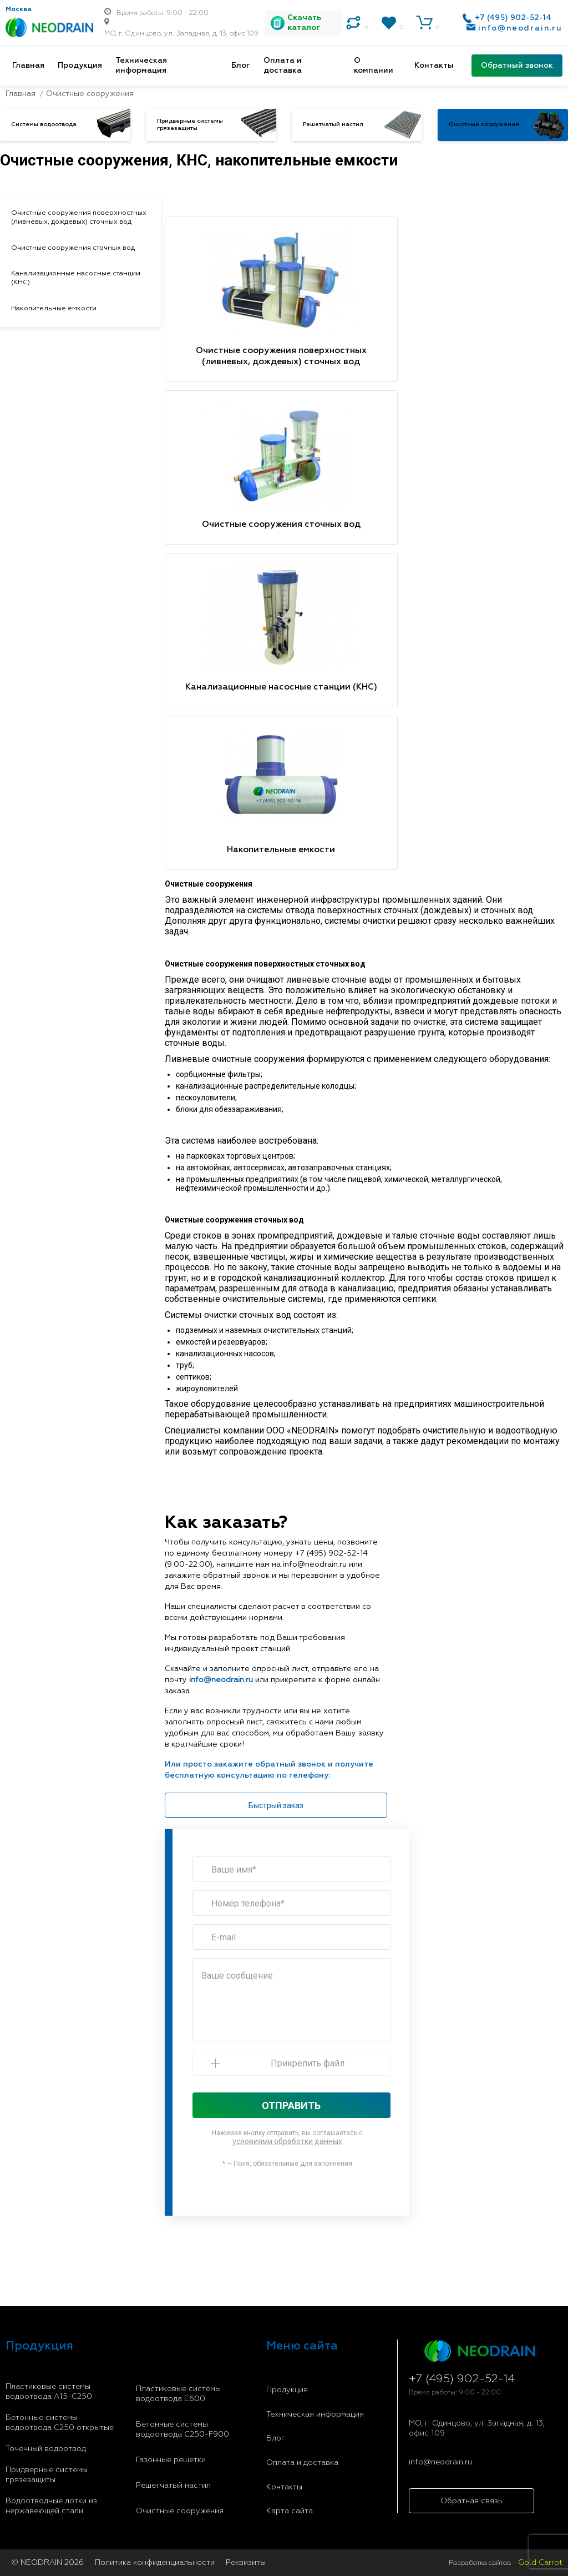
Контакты (434, 65)
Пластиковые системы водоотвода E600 (178, 2394)
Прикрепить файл (307, 2063)
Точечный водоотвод (46, 2449)
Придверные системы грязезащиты (47, 2475)
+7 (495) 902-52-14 (513, 18)
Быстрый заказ (275, 1805)
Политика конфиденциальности (155, 2563)
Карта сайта (289, 2511)
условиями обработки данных (287, 2141)
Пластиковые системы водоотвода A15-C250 (49, 2392)
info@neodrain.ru (520, 28)
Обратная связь (471, 2501)
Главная (28, 65)
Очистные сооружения (180, 2511)
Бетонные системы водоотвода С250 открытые (60, 2423)
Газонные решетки (171, 2460)
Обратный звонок (517, 65)
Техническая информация (141, 65)
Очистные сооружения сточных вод (73, 247)
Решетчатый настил (173, 2485)
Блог (240, 65)
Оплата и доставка (282, 65)
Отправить (291, 2105)
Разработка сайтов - (505, 2563)
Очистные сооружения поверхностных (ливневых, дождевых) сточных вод (78, 217)
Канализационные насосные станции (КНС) (75, 278)
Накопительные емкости (54, 308)
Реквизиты (246, 2563)
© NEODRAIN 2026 (47, 2563)
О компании (373, 65)
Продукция (80, 65)
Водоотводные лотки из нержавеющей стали (51, 2506)
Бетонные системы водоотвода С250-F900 (182, 2429)
